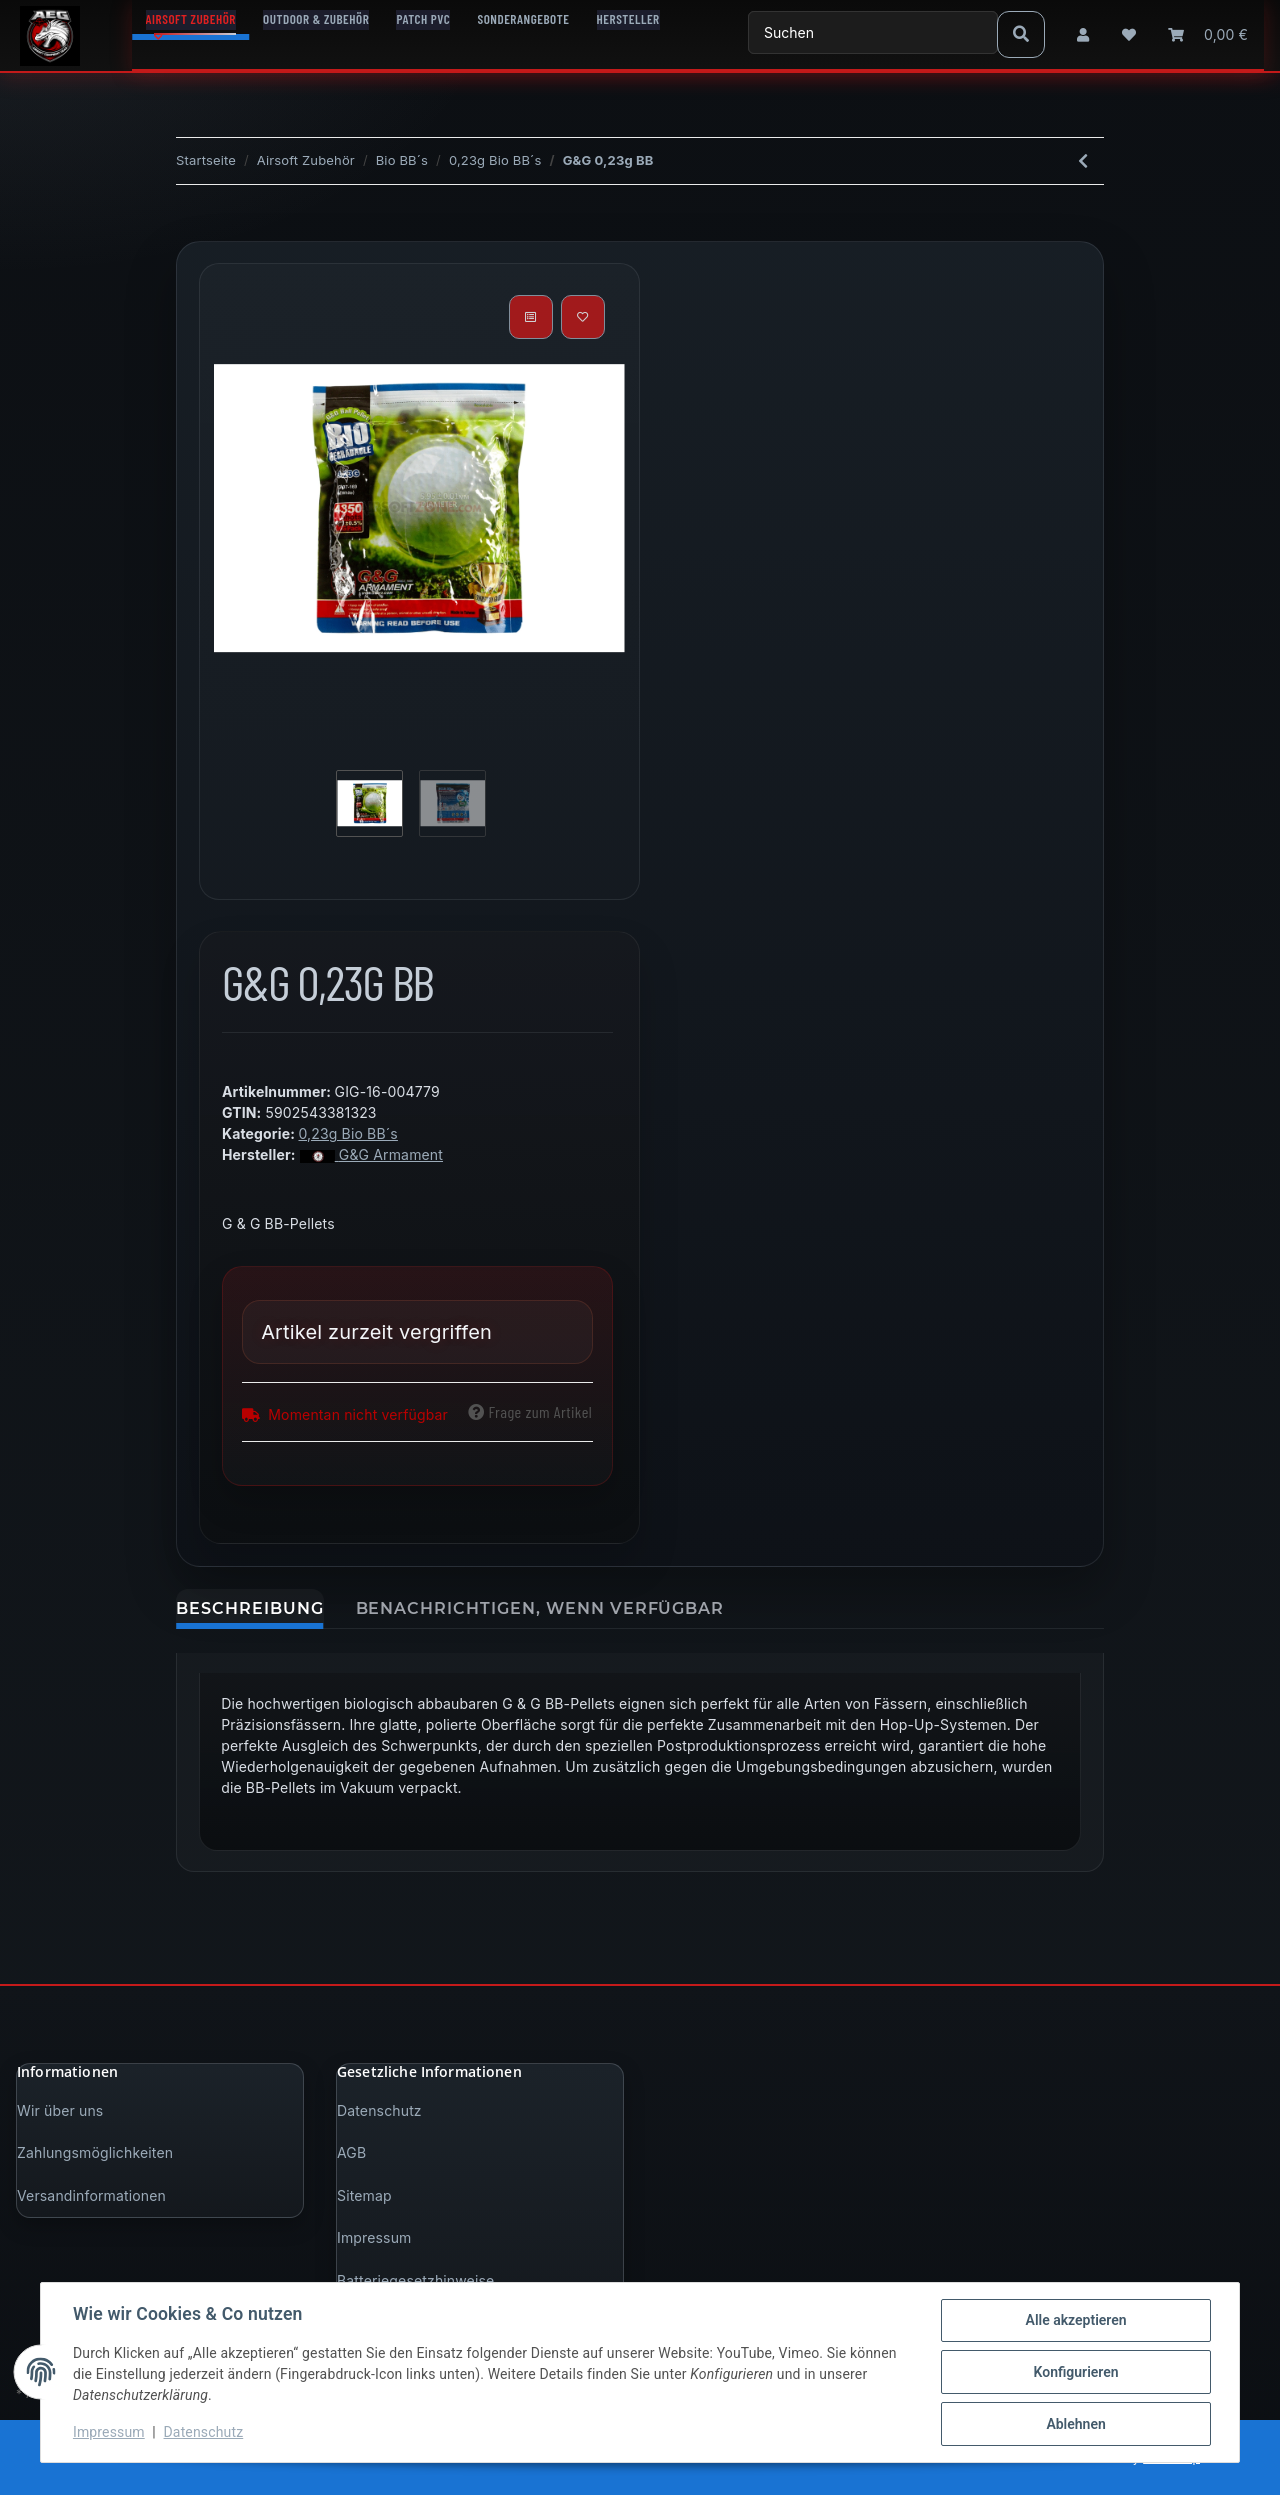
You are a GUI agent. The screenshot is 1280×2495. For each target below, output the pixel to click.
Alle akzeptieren (1075, 2320)
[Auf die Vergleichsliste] (531, 317)
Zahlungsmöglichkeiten (95, 2152)
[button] (1083, 34)
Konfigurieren (1075, 2372)
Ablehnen (1075, 2424)
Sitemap (364, 2195)
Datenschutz (379, 2110)
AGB (351, 2152)
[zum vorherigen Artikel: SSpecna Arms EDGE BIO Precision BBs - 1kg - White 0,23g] (1083, 161)
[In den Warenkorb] (192, 230)
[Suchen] (873, 32)
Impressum (374, 2237)
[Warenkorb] (1208, 34)
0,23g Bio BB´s (347, 1133)
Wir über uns (60, 2110)
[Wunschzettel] (1129, 34)
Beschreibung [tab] (250, 1608)
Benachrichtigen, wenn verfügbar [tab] (540, 1608)
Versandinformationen (91, 2195)
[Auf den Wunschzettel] (583, 317)
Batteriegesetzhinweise (415, 2280)
